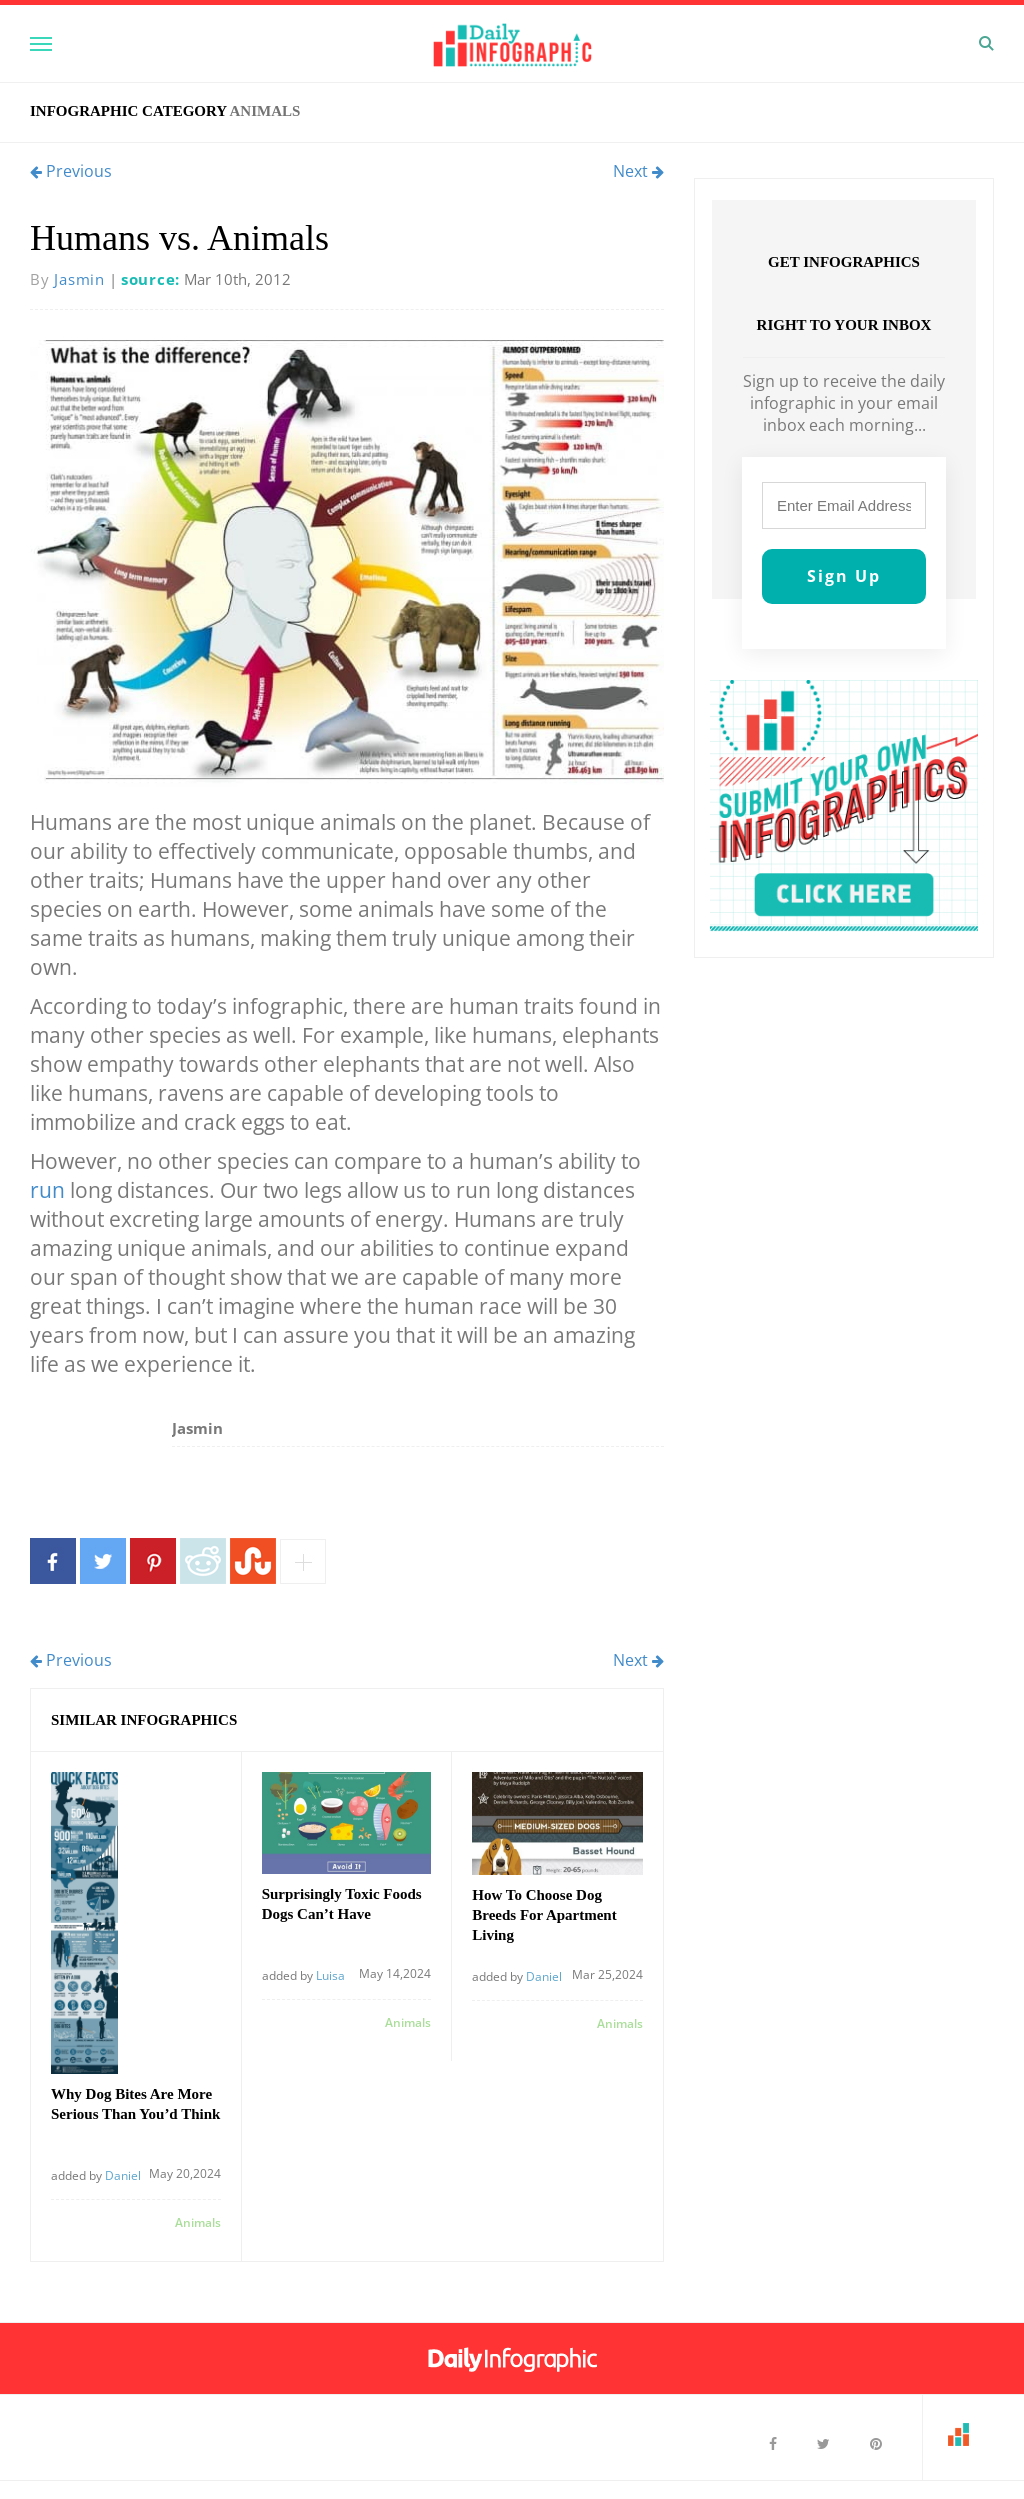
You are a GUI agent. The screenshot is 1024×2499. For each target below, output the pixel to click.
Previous (71, 171)
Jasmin (79, 279)
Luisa (330, 1975)
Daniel (123, 2175)
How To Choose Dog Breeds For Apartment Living (544, 1915)
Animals (264, 111)
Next (638, 171)
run (47, 1189)
